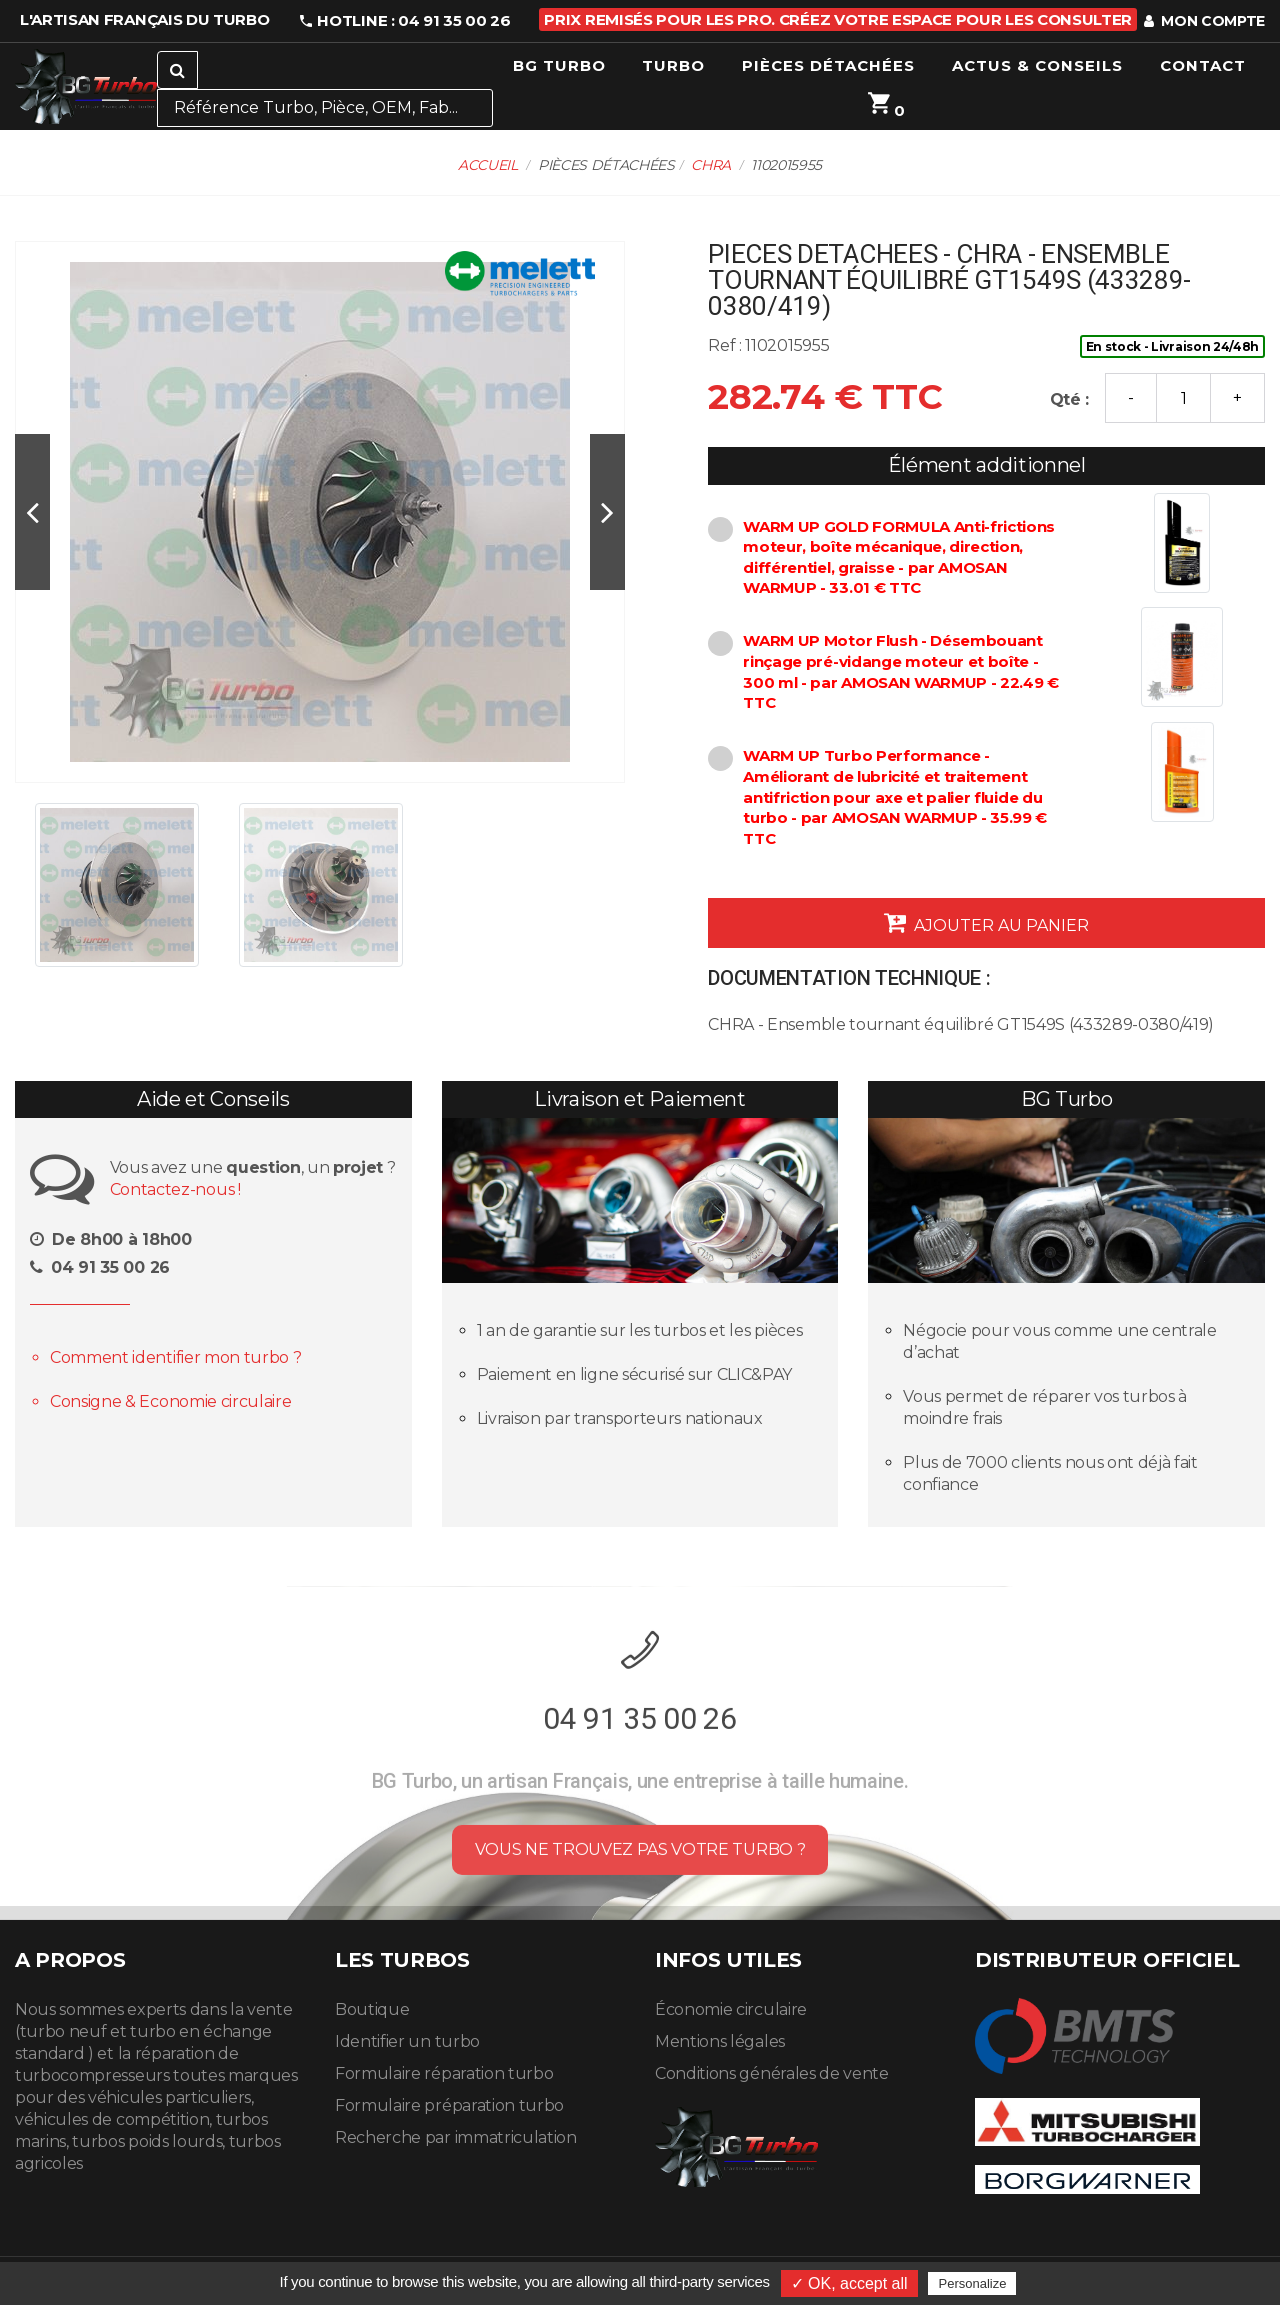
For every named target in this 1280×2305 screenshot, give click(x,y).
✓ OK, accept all (849, 2283)
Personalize (972, 2283)
